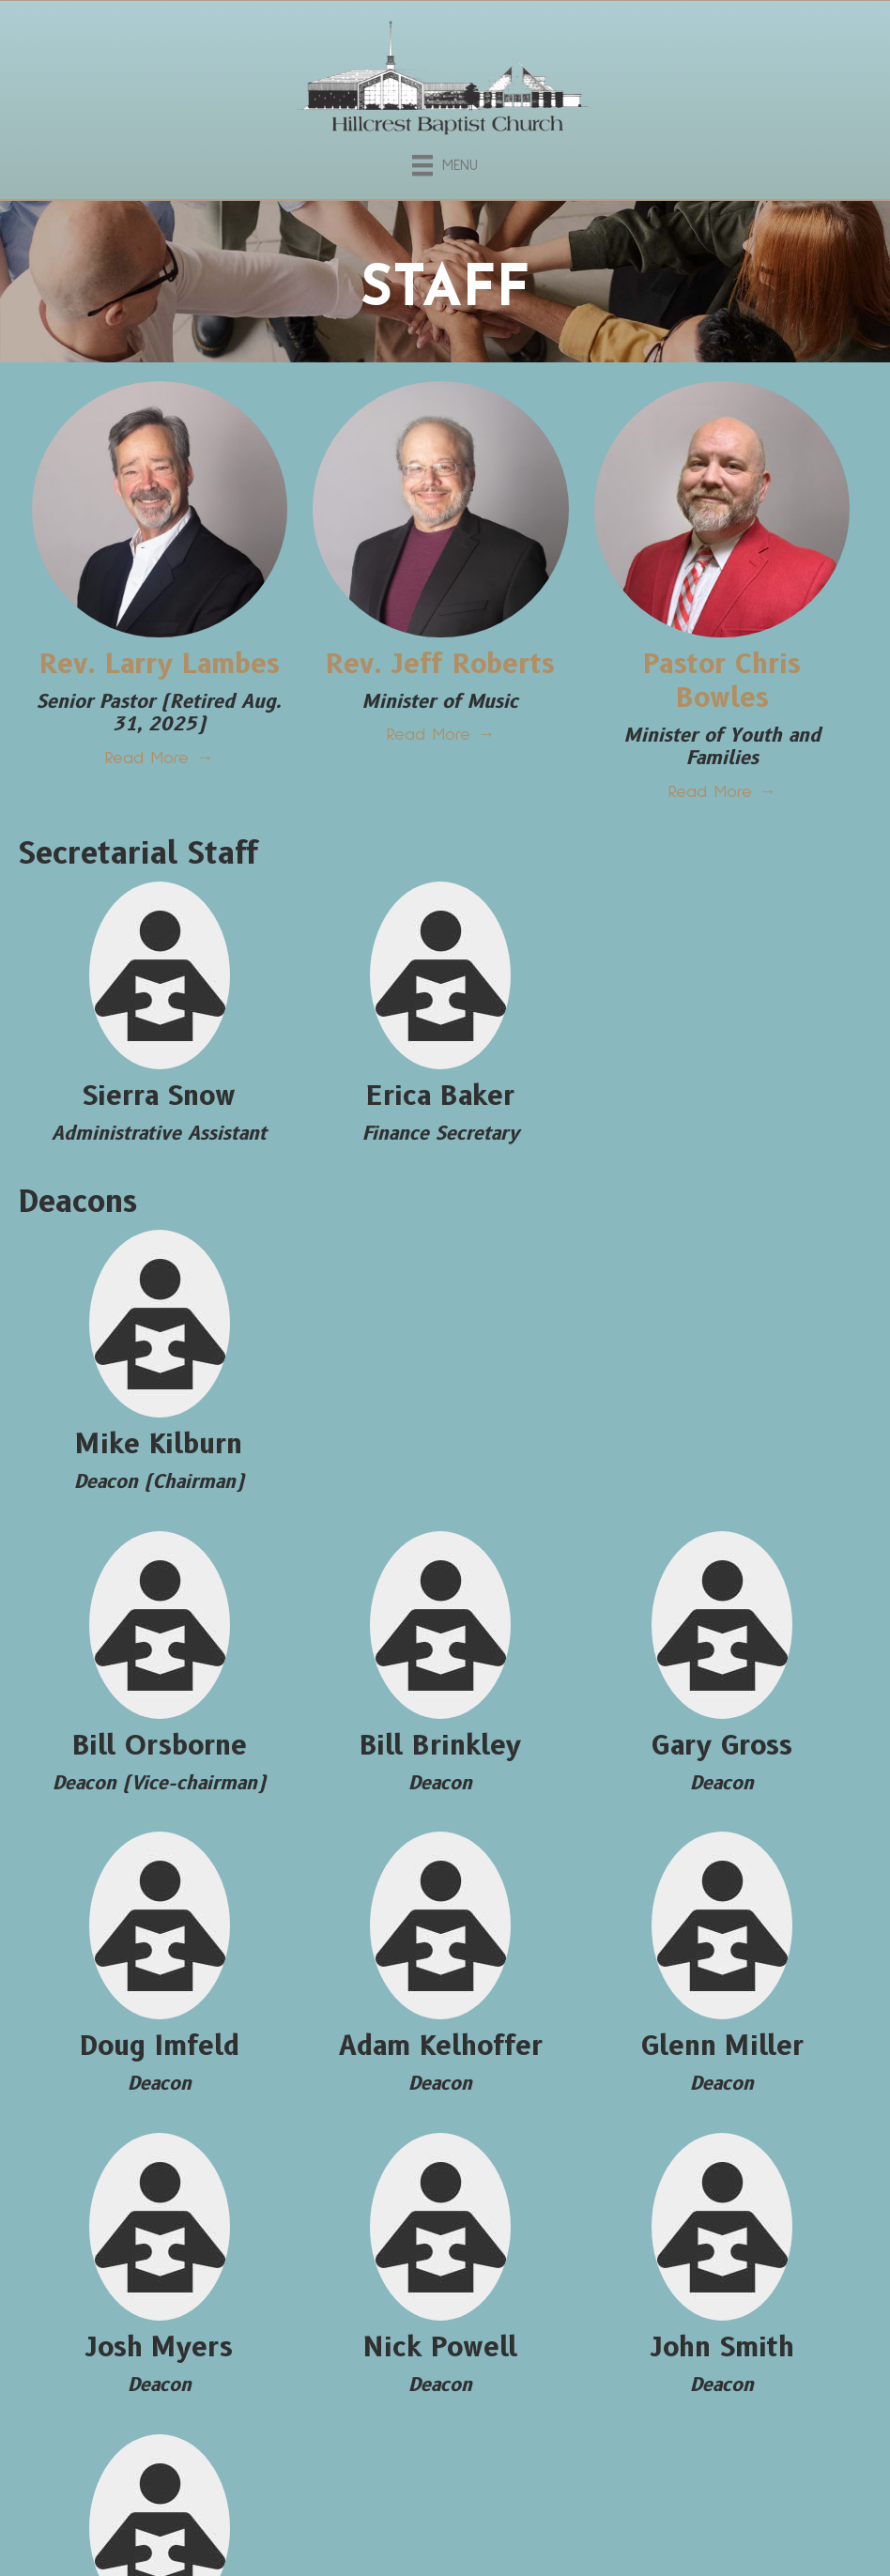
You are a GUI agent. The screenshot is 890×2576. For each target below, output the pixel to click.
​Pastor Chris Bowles (722, 680)
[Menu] (445, 162)
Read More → (159, 758)
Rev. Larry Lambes (159, 663)
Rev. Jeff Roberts (440, 663)
